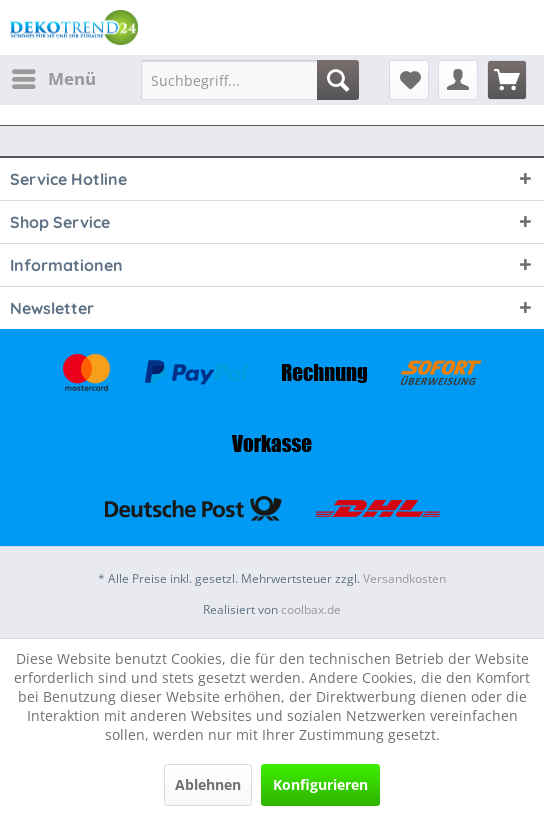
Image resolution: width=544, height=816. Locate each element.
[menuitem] (53, 79)
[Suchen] (338, 80)
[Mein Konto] (458, 80)
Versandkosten (404, 578)
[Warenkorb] (507, 80)
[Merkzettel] (409, 80)
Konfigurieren (320, 784)
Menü (54, 76)
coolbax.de (311, 609)
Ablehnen (208, 784)
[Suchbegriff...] (250, 80)
